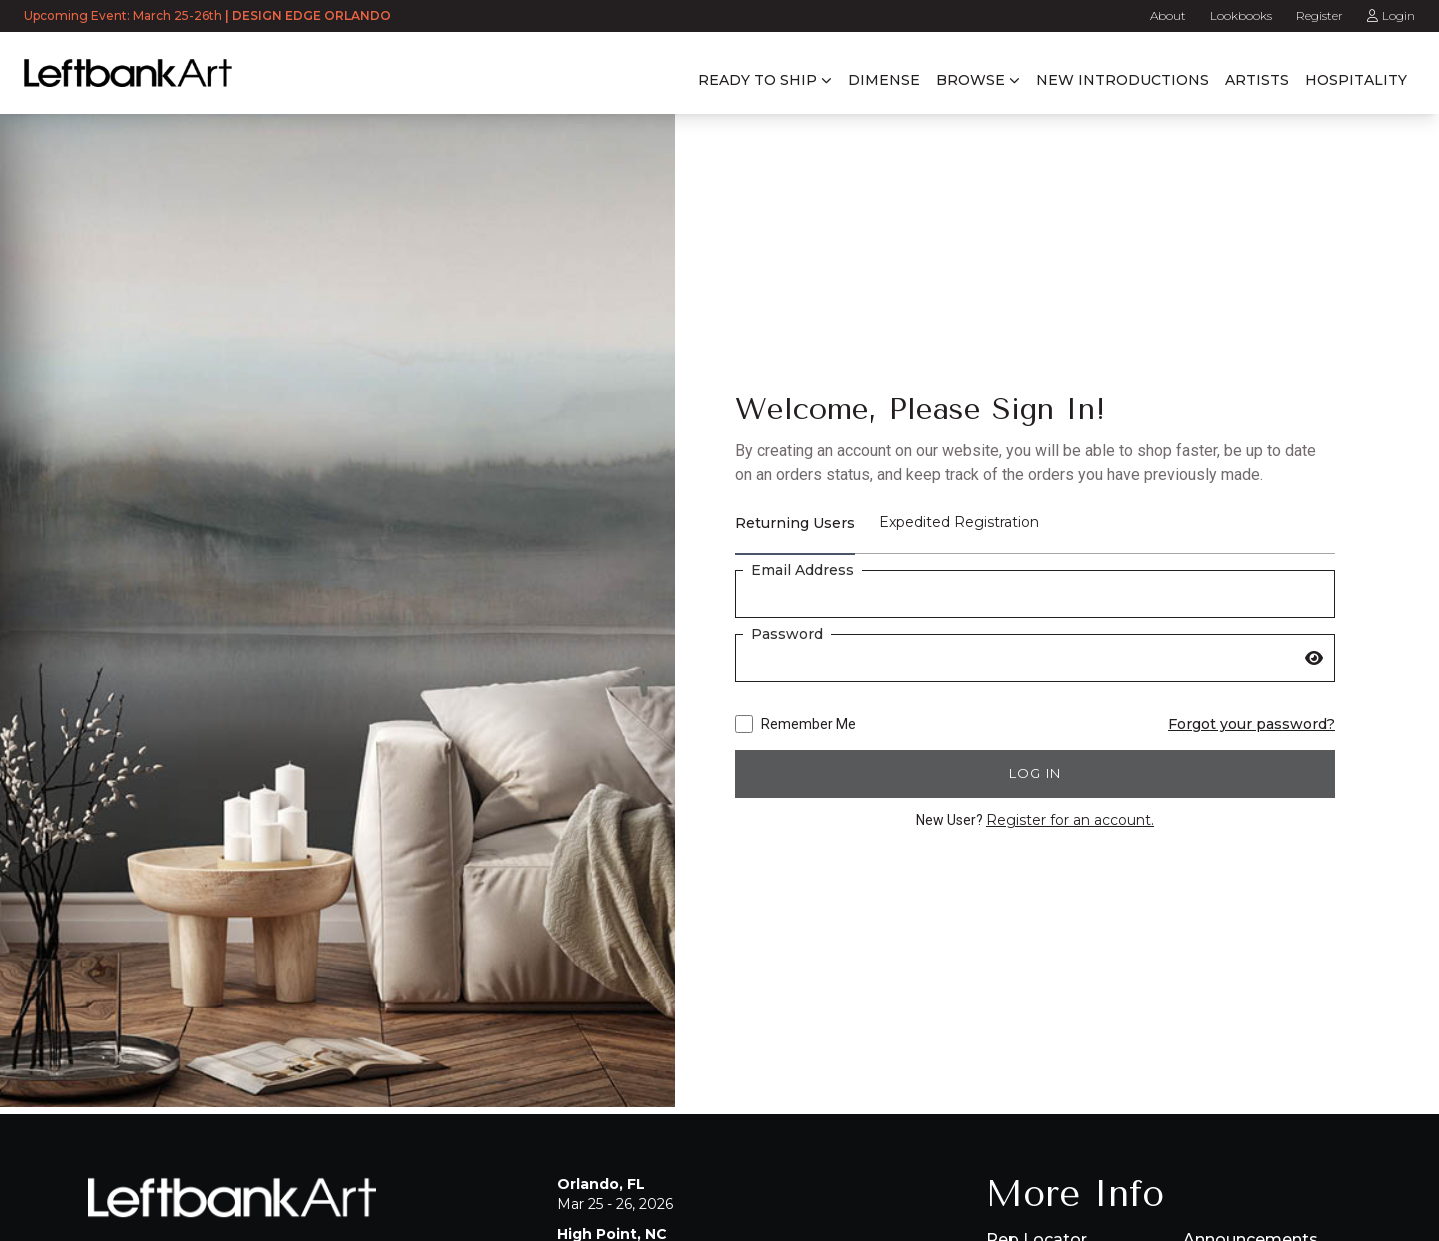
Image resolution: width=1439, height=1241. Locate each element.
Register (1319, 15)
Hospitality (1356, 80)
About (1168, 15)
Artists (1257, 80)
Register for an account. (1070, 820)
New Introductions (1122, 80)
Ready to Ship (757, 80)
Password (787, 634)
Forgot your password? (1251, 724)
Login (1391, 15)
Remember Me (795, 724)
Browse (970, 80)
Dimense (884, 80)
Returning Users (795, 523)
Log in (1035, 773)
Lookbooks (1241, 15)
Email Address (802, 570)
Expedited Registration (959, 522)
